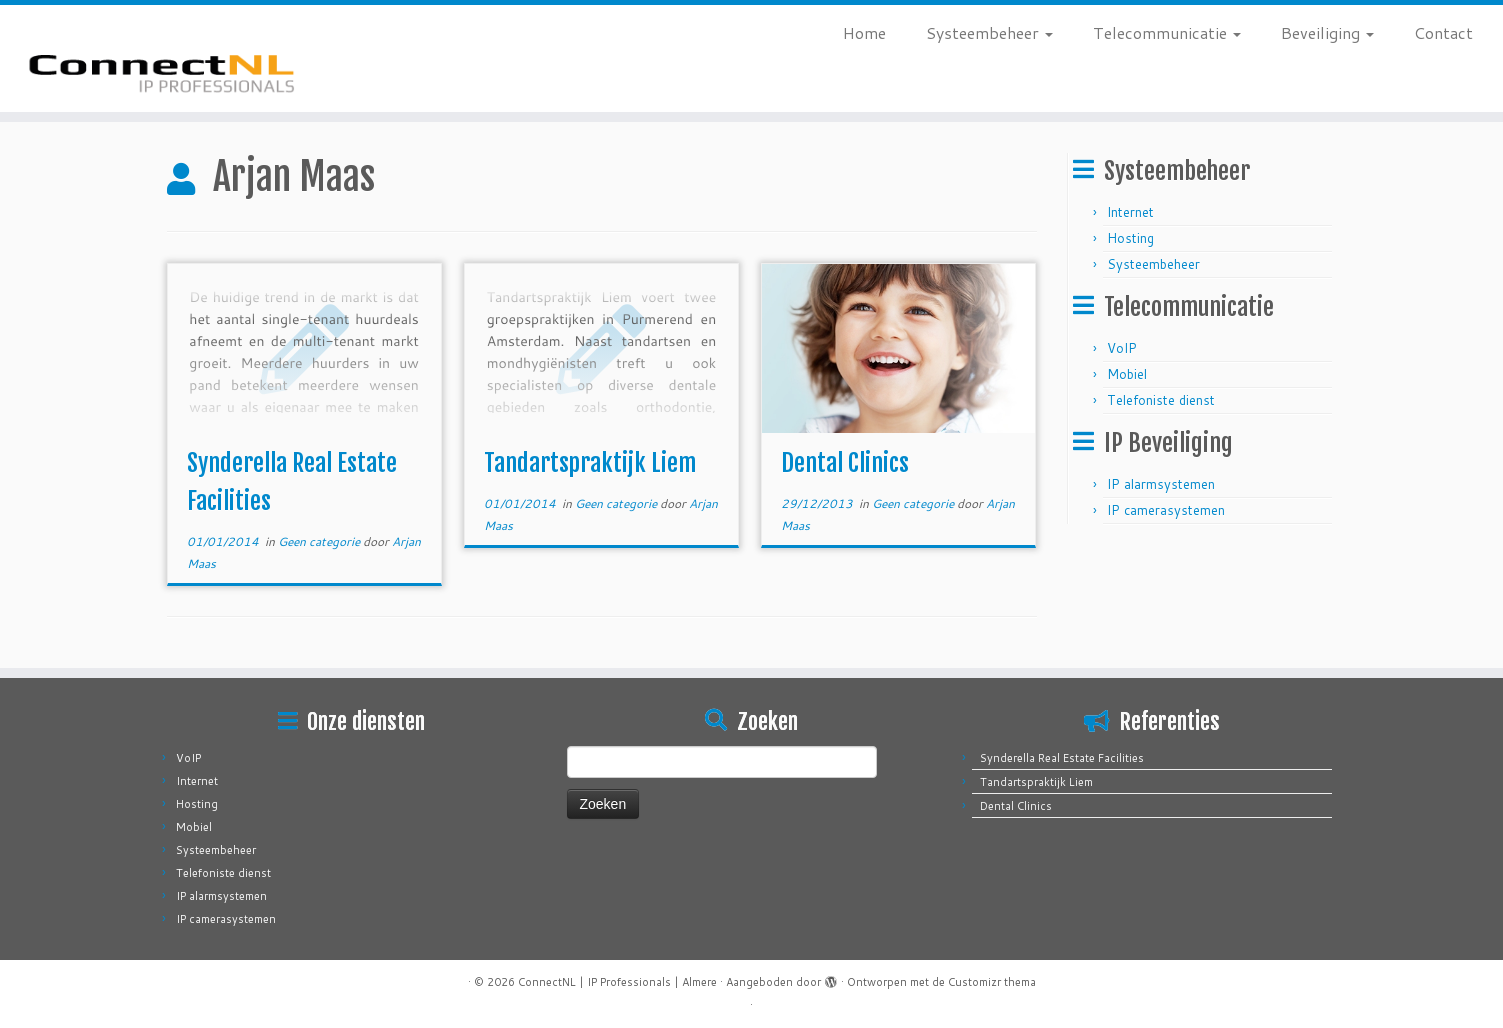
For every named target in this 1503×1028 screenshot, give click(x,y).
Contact (1443, 32)
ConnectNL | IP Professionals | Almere (617, 982)
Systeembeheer (989, 32)
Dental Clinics (845, 463)
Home (864, 32)
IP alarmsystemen (1161, 484)
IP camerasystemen (1166, 510)
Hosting (1130, 238)
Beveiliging (1327, 32)
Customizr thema (992, 982)
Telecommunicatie (1167, 32)
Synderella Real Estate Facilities (1062, 758)
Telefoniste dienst (1161, 400)
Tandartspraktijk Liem (590, 463)
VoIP (1122, 348)
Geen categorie (320, 541)
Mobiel (1127, 374)
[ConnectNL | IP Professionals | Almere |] (173, 58)
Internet (1130, 212)
